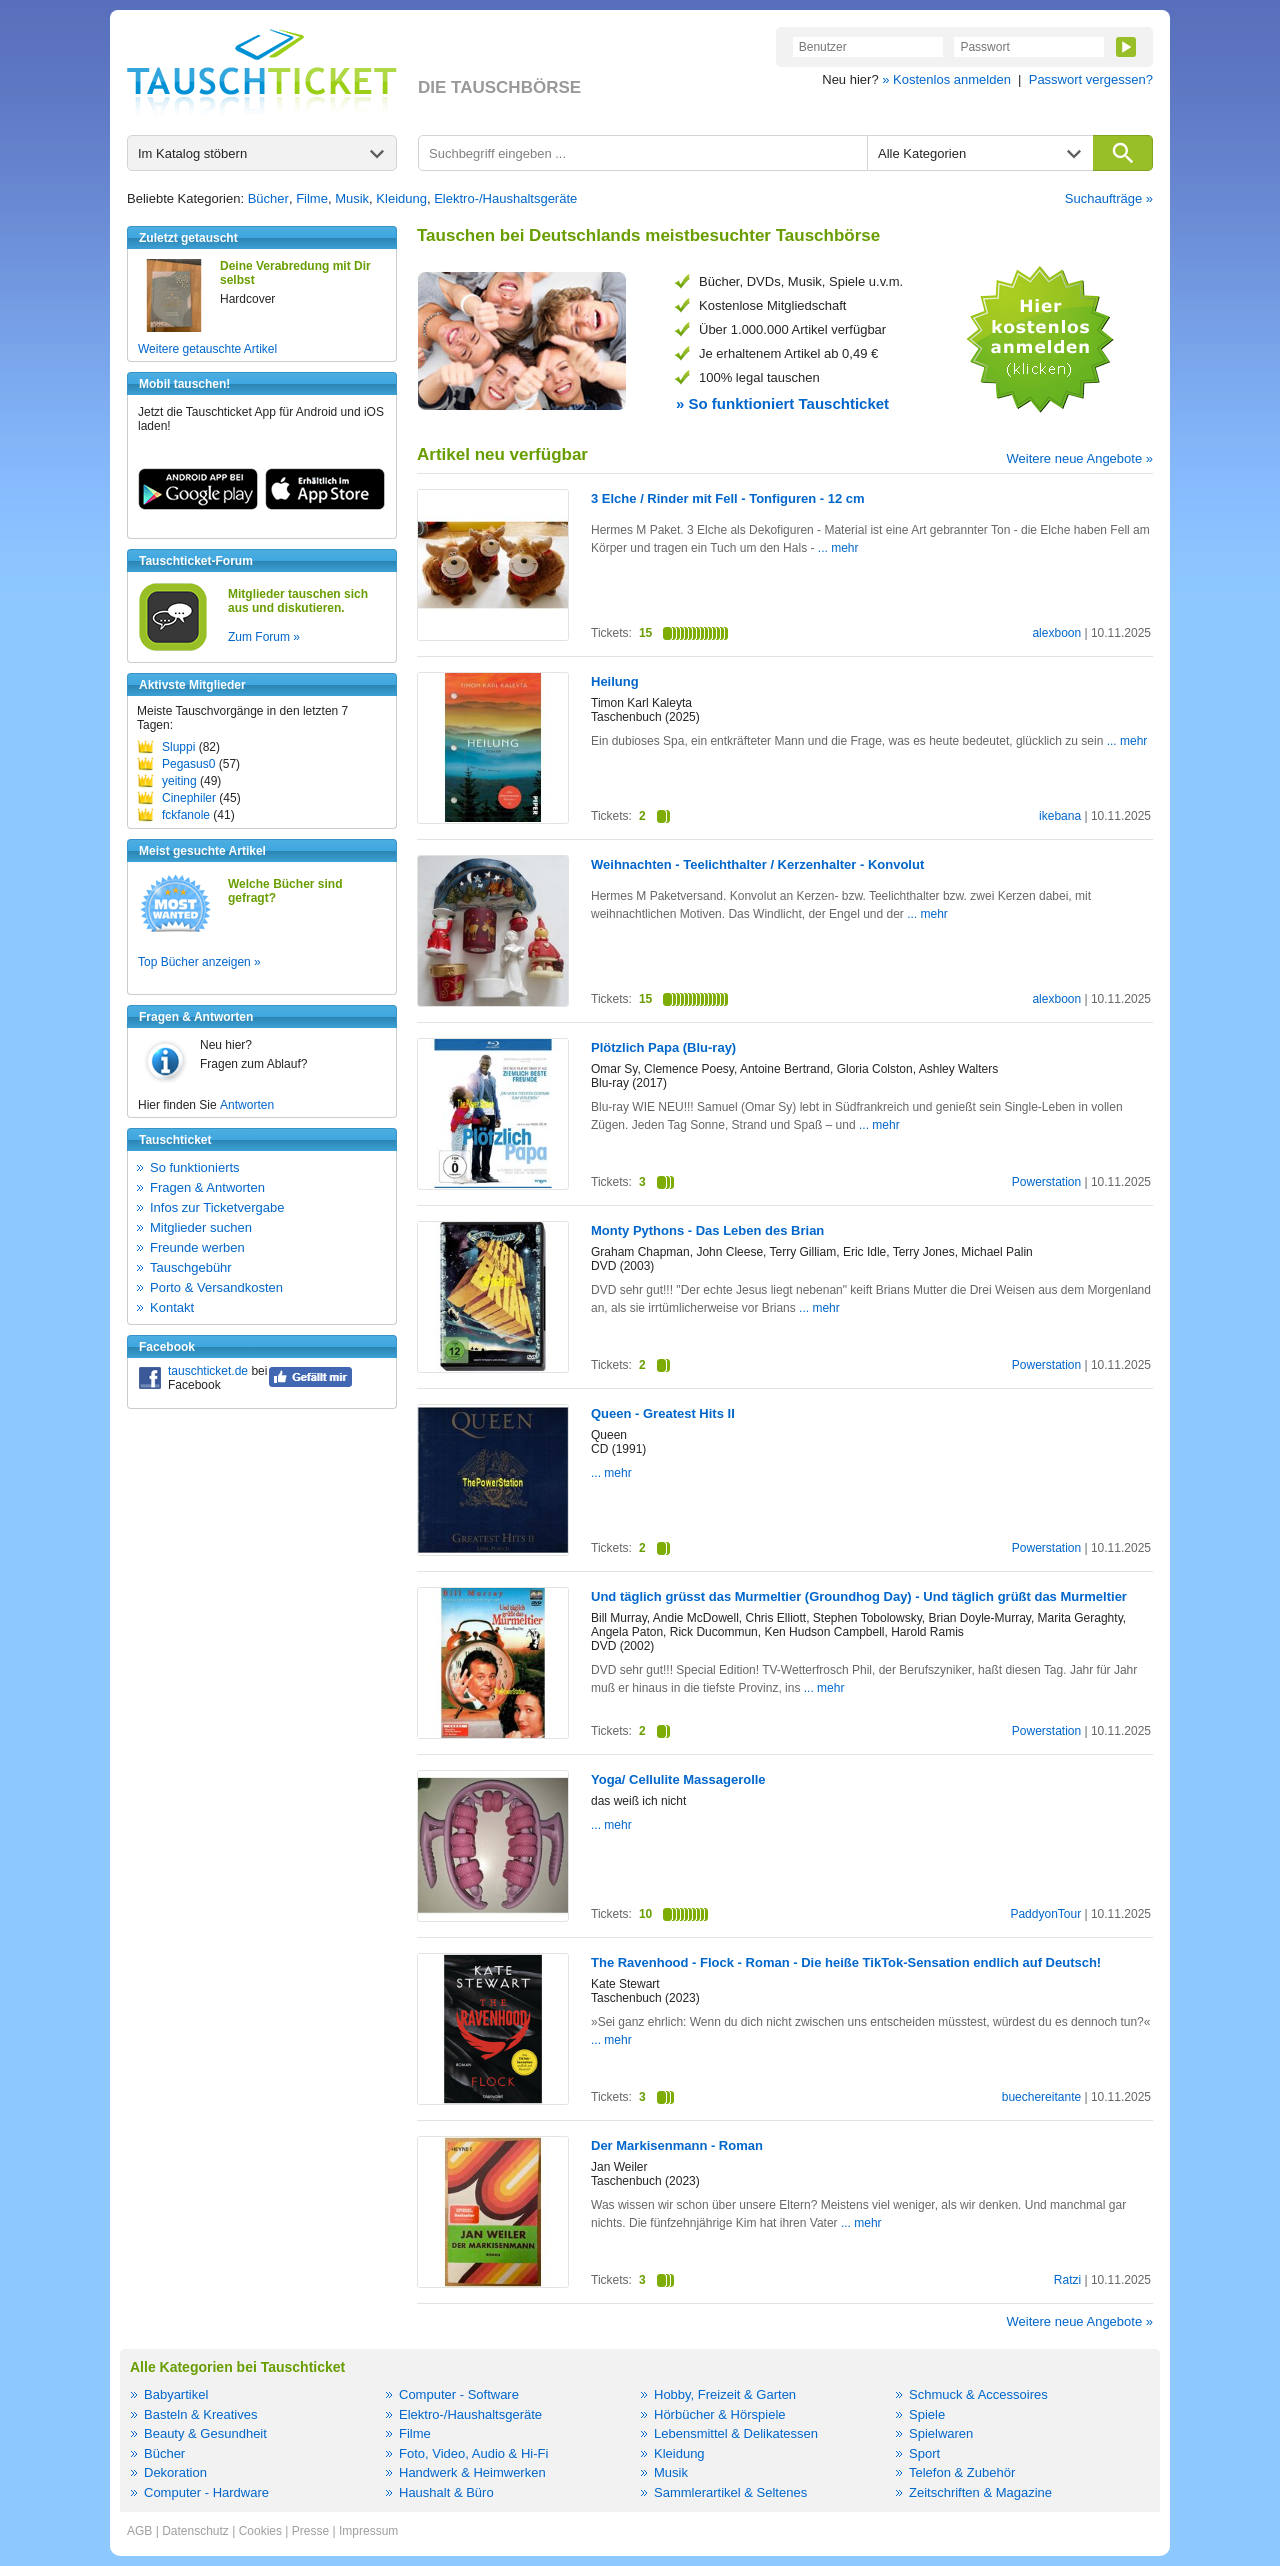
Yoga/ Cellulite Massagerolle (678, 1779)
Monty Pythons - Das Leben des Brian (707, 1230)
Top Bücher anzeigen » (199, 962)
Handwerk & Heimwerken (472, 2472)
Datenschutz (195, 2531)
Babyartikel (176, 2394)
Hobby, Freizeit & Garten (725, 2394)
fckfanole (186, 815)
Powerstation (1046, 1182)
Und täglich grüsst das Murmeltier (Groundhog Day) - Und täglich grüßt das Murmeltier (859, 1596)
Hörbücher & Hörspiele (720, 2414)
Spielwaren (941, 2433)
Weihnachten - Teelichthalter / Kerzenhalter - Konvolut (757, 864)
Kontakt (172, 1307)
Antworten (247, 1105)
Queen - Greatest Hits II (663, 1413)
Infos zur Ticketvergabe (217, 1207)
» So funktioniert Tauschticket (782, 403)
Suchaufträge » (1109, 198)
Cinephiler (189, 798)
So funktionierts (195, 1167)
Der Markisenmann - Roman (677, 2145)
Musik (352, 198)
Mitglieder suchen (201, 1227)
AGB (139, 2531)
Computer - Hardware (206, 2492)
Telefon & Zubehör (962, 2472)
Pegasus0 (188, 764)
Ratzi (1067, 2280)
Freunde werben (197, 1247)
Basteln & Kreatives (200, 2414)
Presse (310, 2531)
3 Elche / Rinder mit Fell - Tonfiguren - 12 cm (728, 498)
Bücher (268, 198)
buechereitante (1041, 2097)
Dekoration (175, 2472)
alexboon (1056, 633)
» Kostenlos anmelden (946, 79)
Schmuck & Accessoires (978, 2394)
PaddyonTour (1045, 1914)
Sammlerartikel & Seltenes (730, 2492)
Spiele (927, 2414)
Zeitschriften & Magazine (980, 2492)
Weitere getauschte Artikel (207, 349)
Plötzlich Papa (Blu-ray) (663, 1047)
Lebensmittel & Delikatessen (736, 2433)
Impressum (368, 2531)
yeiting (179, 781)
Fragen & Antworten (207, 1187)
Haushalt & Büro (446, 2492)
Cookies (260, 2531)
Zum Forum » (264, 637)
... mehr (838, 548)
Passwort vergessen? (1091, 79)
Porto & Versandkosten (216, 1287)
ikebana (1060, 816)
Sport (924, 2453)
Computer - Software (459, 2394)
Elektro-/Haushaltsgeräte (505, 198)
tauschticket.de (208, 1371)
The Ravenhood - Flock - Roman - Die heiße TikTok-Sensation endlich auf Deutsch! (846, 1962)
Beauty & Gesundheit (205, 2433)
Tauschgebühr (191, 1267)
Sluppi (178, 747)
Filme (312, 198)
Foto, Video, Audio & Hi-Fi (473, 2453)
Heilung (615, 681)
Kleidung (401, 198)
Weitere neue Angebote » (1080, 458)
